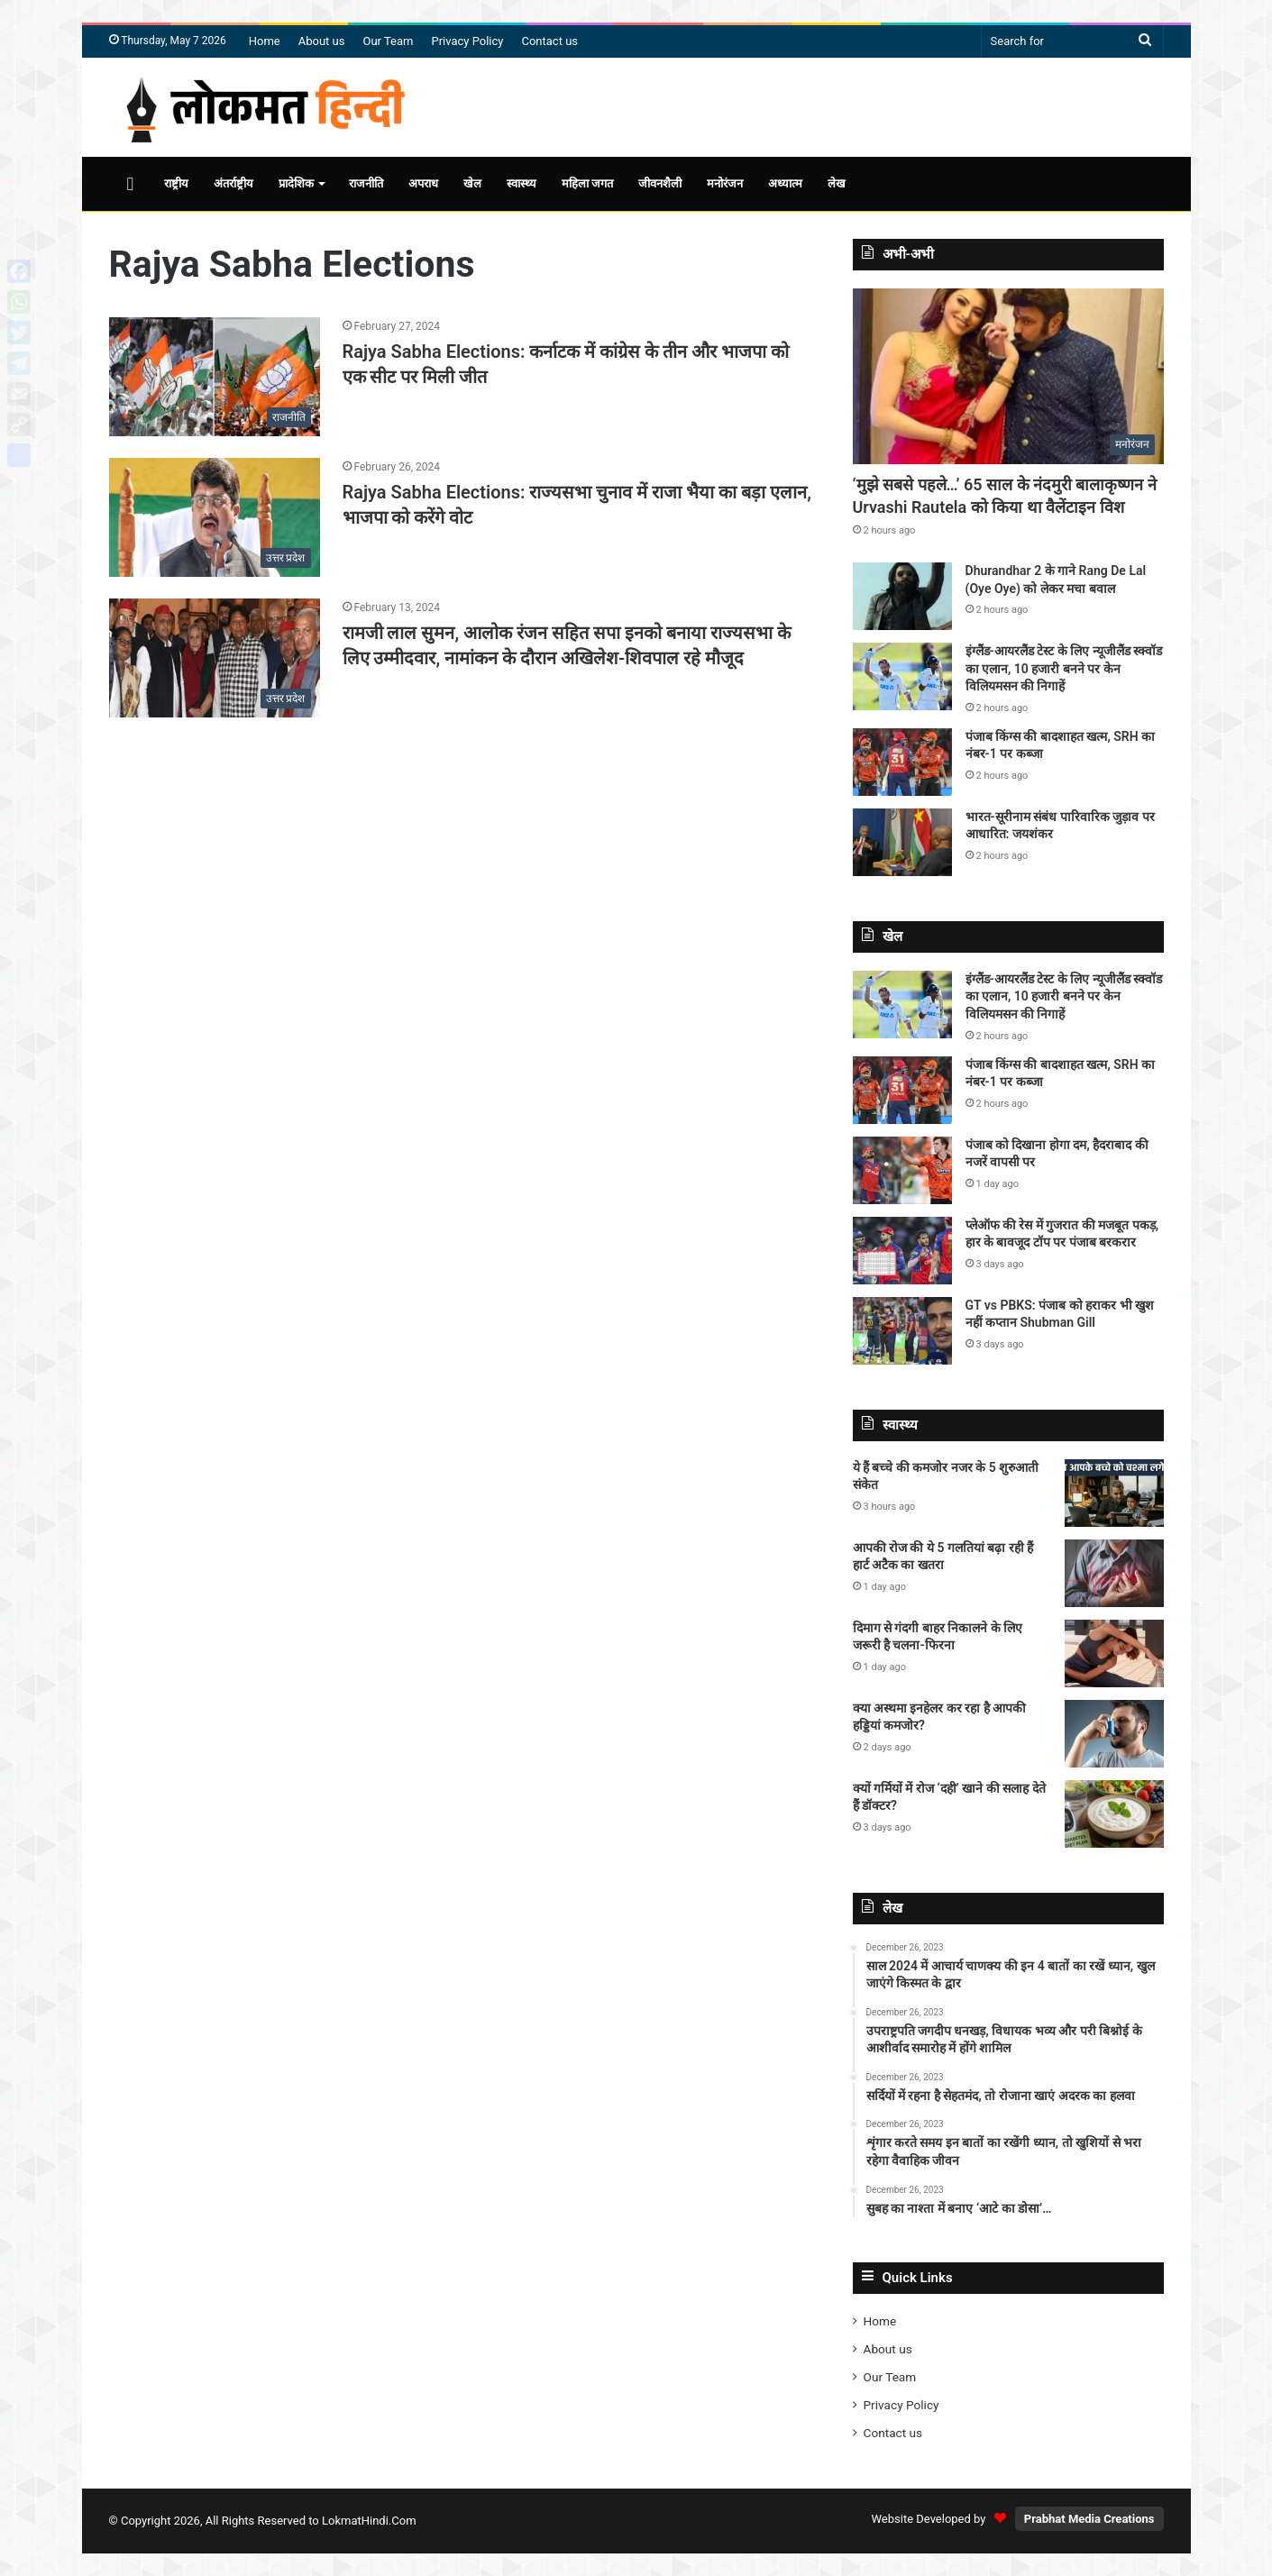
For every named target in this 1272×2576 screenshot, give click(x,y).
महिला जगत (587, 183)
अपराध (423, 183)
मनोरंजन (725, 183)
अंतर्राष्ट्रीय (233, 183)
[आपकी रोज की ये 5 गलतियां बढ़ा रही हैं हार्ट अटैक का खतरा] (1114, 1573)
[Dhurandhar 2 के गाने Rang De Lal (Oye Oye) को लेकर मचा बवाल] (902, 596)
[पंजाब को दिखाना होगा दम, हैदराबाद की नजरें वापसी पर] (902, 1170)
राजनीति (366, 183)
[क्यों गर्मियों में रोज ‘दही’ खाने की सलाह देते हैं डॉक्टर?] (1114, 1814)
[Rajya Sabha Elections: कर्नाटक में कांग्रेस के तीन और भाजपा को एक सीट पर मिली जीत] (214, 376)
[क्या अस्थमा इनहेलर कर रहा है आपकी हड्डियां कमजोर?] (1114, 1734)
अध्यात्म (785, 183)
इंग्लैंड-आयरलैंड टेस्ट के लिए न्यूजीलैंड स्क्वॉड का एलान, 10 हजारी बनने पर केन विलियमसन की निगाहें (1064, 668)
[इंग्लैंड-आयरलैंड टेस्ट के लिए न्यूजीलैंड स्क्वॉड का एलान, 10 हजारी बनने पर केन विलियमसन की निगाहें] (902, 676)
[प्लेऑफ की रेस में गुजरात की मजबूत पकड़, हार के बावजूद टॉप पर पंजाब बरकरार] (902, 1250)
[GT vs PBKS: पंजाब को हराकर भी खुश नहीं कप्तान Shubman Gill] (902, 1331)
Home (264, 41)
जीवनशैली (660, 183)
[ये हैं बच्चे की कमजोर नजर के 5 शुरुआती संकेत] (1114, 1493)
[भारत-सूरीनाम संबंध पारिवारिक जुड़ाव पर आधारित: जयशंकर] (902, 842)
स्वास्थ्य (521, 183)
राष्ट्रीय (176, 183)
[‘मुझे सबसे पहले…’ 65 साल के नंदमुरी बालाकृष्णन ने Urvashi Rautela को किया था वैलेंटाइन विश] (1008, 376)
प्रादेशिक (296, 183)
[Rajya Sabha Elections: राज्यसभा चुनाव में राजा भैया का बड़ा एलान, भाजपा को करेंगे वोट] (214, 517)
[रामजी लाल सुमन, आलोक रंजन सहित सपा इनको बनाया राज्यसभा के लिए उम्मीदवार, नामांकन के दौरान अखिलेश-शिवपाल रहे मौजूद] (214, 657)
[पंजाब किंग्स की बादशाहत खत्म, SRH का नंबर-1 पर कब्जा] (902, 762)
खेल (472, 183)
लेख (837, 183)
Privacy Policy (467, 41)
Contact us (549, 41)
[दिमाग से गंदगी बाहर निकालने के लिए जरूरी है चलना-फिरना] (1114, 1653)
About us (321, 41)
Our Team (387, 41)
